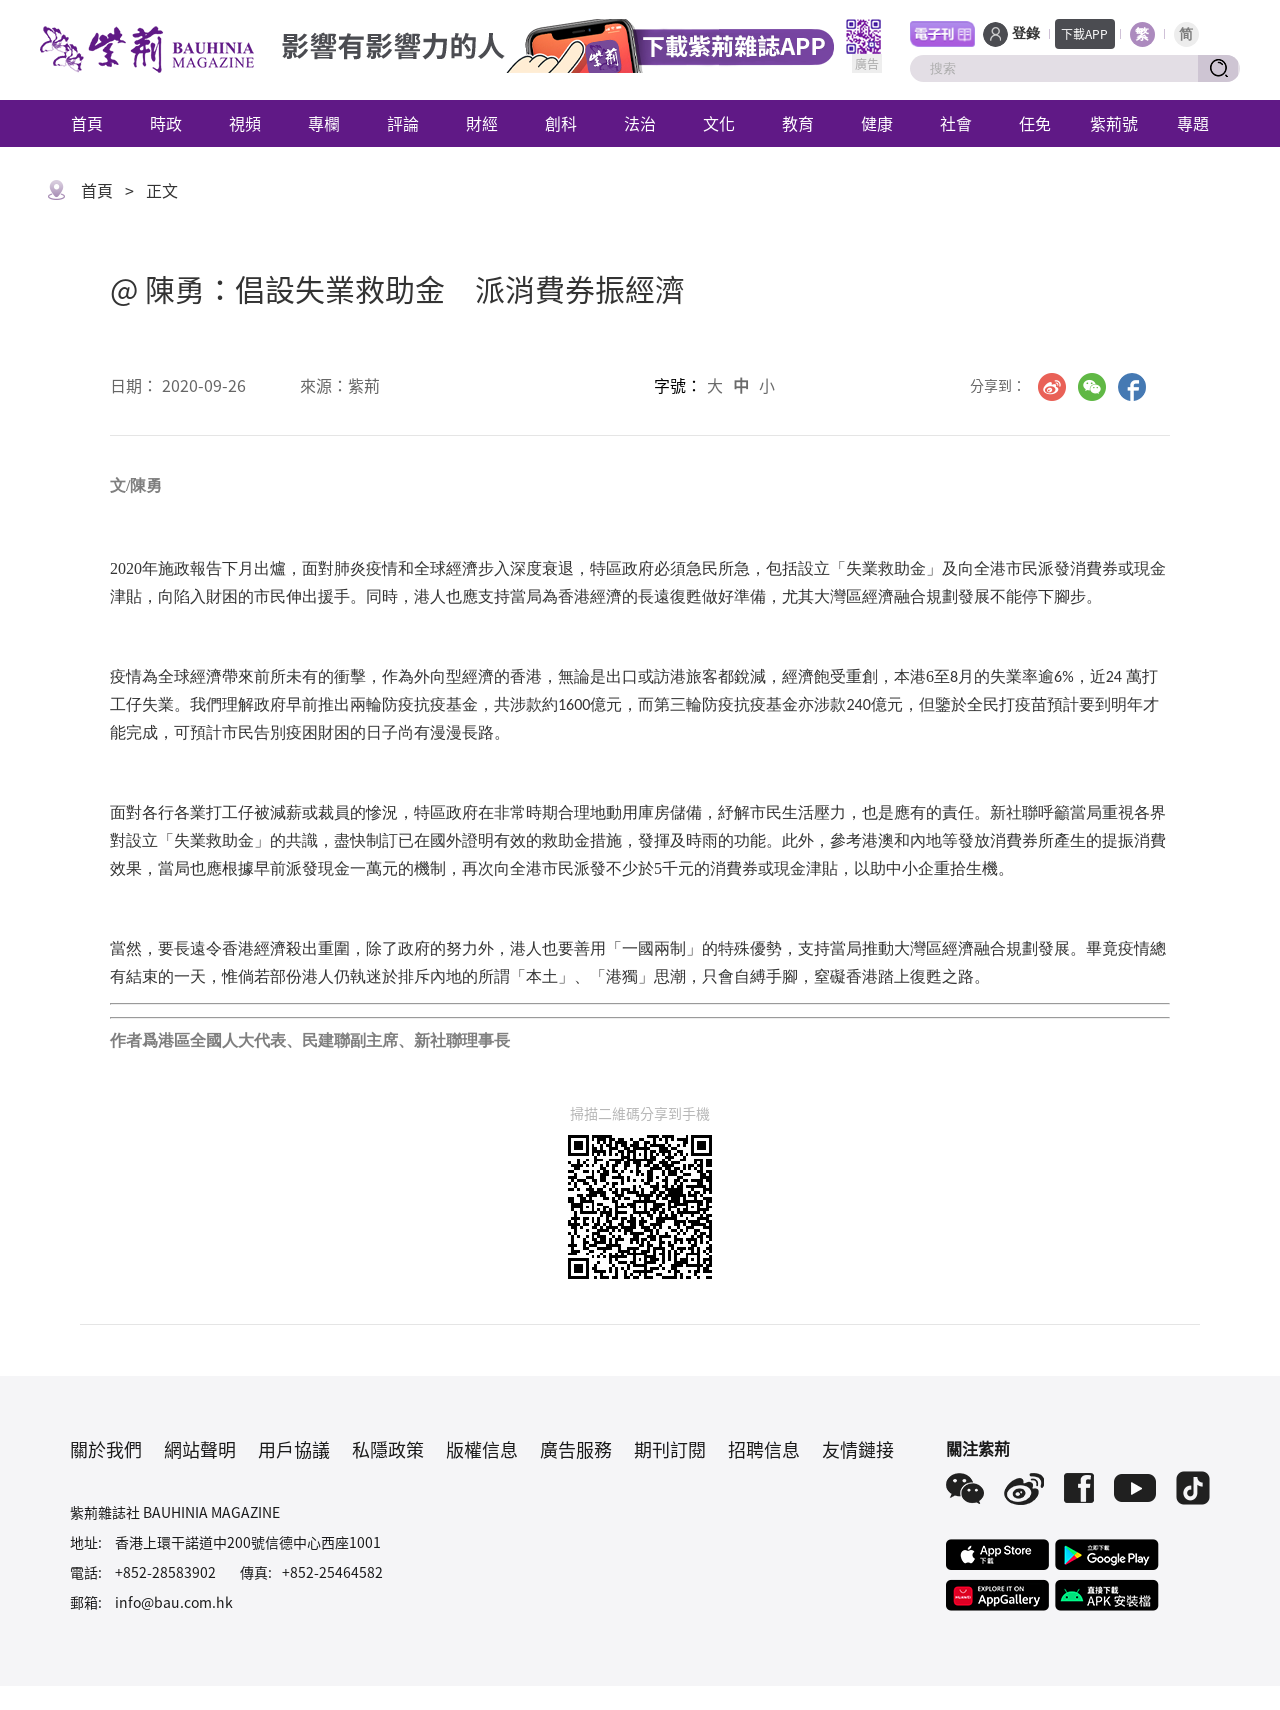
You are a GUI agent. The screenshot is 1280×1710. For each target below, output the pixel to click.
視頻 (245, 123)
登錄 (1026, 33)
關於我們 (106, 1449)
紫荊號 (1114, 123)
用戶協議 (294, 1449)
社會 (956, 123)
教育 (798, 123)
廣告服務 (576, 1449)
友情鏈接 (858, 1449)
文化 (719, 123)
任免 (1035, 123)
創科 (561, 123)
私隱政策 (388, 1449)
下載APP (1084, 33)
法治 (640, 123)
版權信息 (482, 1449)
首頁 (87, 123)
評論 (403, 123)
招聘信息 (764, 1449)
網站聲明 (200, 1449)
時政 (166, 123)
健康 (877, 123)
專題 (1193, 123)
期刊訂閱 (670, 1449)
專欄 (324, 123)
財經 (482, 123)
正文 (162, 190)
